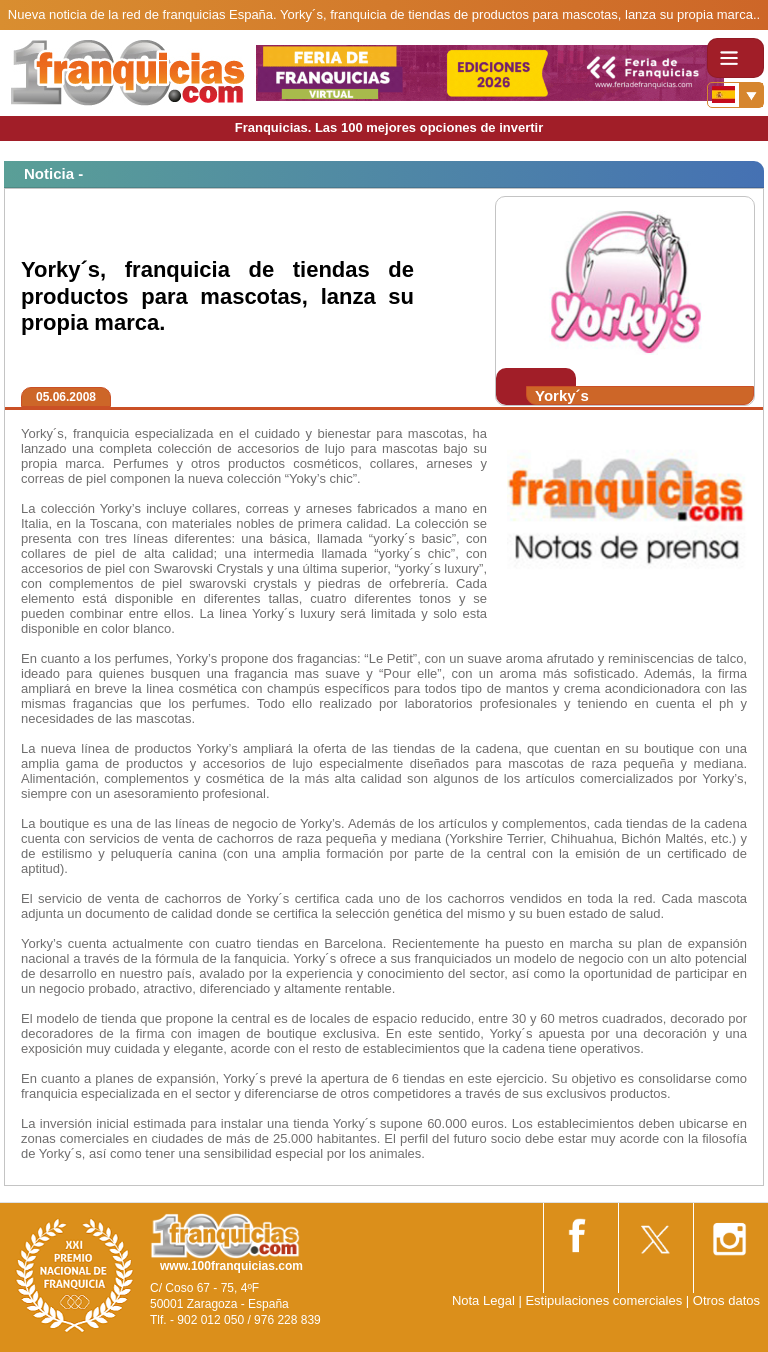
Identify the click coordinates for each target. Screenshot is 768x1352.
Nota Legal (483, 1300)
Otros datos (726, 1300)
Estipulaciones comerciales (605, 1300)
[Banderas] (735, 95)
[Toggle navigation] (735, 58)
